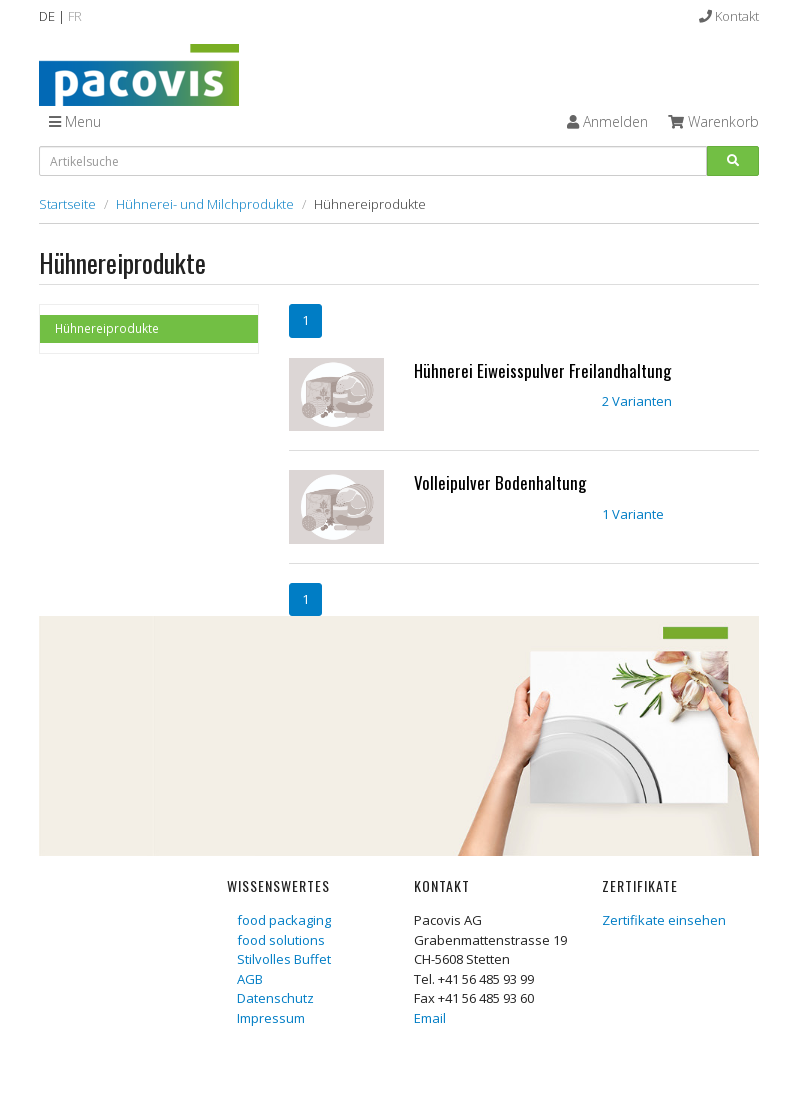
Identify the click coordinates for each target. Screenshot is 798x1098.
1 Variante (633, 514)
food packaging (284, 920)
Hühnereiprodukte (107, 328)
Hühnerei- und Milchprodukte (205, 204)
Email (430, 1018)
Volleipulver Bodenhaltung (500, 482)
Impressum (271, 1018)
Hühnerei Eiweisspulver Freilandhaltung (542, 370)
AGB (250, 979)
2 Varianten (637, 401)
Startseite (67, 204)
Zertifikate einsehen (664, 920)
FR (75, 16)
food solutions (281, 940)
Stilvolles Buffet (284, 959)
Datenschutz (275, 998)
